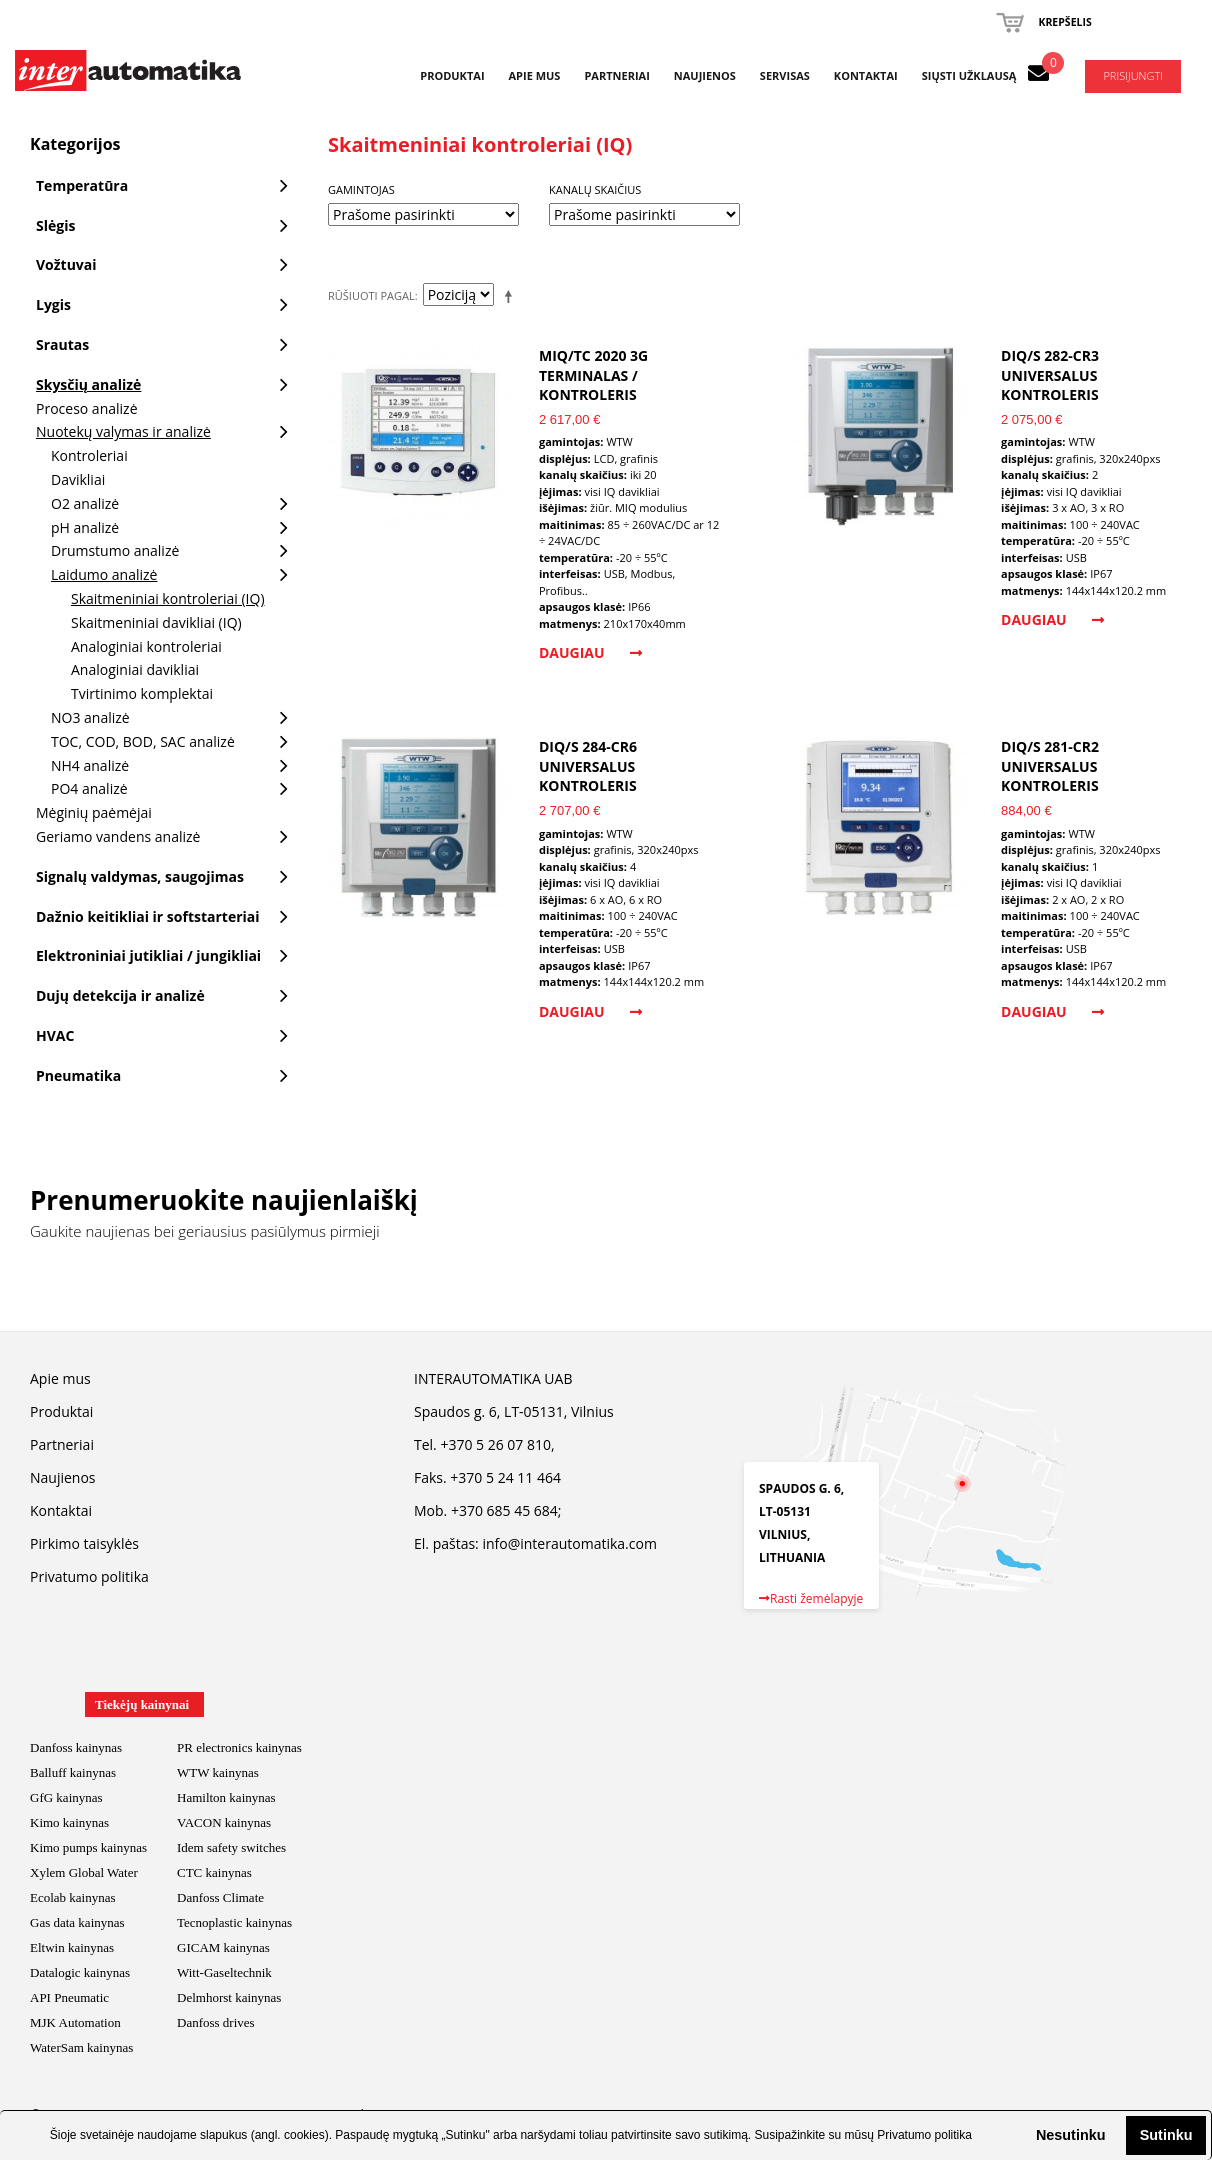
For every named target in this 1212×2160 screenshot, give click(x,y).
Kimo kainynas (69, 1822)
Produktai (452, 75)
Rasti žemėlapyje (811, 1598)
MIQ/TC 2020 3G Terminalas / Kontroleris (593, 375)
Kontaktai (866, 75)
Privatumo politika (924, 2135)
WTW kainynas (218, 1772)
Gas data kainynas (77, 1922)
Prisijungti (1133, 75)
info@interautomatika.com (569, 1543)
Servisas (785, 75)
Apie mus (535, 75)
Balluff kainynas (73, 1772)
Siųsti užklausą (969, 75)
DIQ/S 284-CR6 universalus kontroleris (588, 766)
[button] (1020, 2135)
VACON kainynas (224, 1822)
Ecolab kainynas (73, 1897)
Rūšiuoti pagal (371, 295)
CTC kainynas (214, 1872)
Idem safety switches (231, 1847)
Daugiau (590, 652)
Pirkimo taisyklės (84, 1543)
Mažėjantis (512, 296)
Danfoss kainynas (76, 1747)
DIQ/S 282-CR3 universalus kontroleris (1050, 375)
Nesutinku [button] (1071, 2135)
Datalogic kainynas (80, 1972)
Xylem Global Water (84, 1872)
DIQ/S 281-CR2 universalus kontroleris (1050, 766)
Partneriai (616, 75)
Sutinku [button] (1166, 2135)
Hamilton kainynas (226, 1797)
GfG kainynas (66, 1797)
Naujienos (705, 75)
